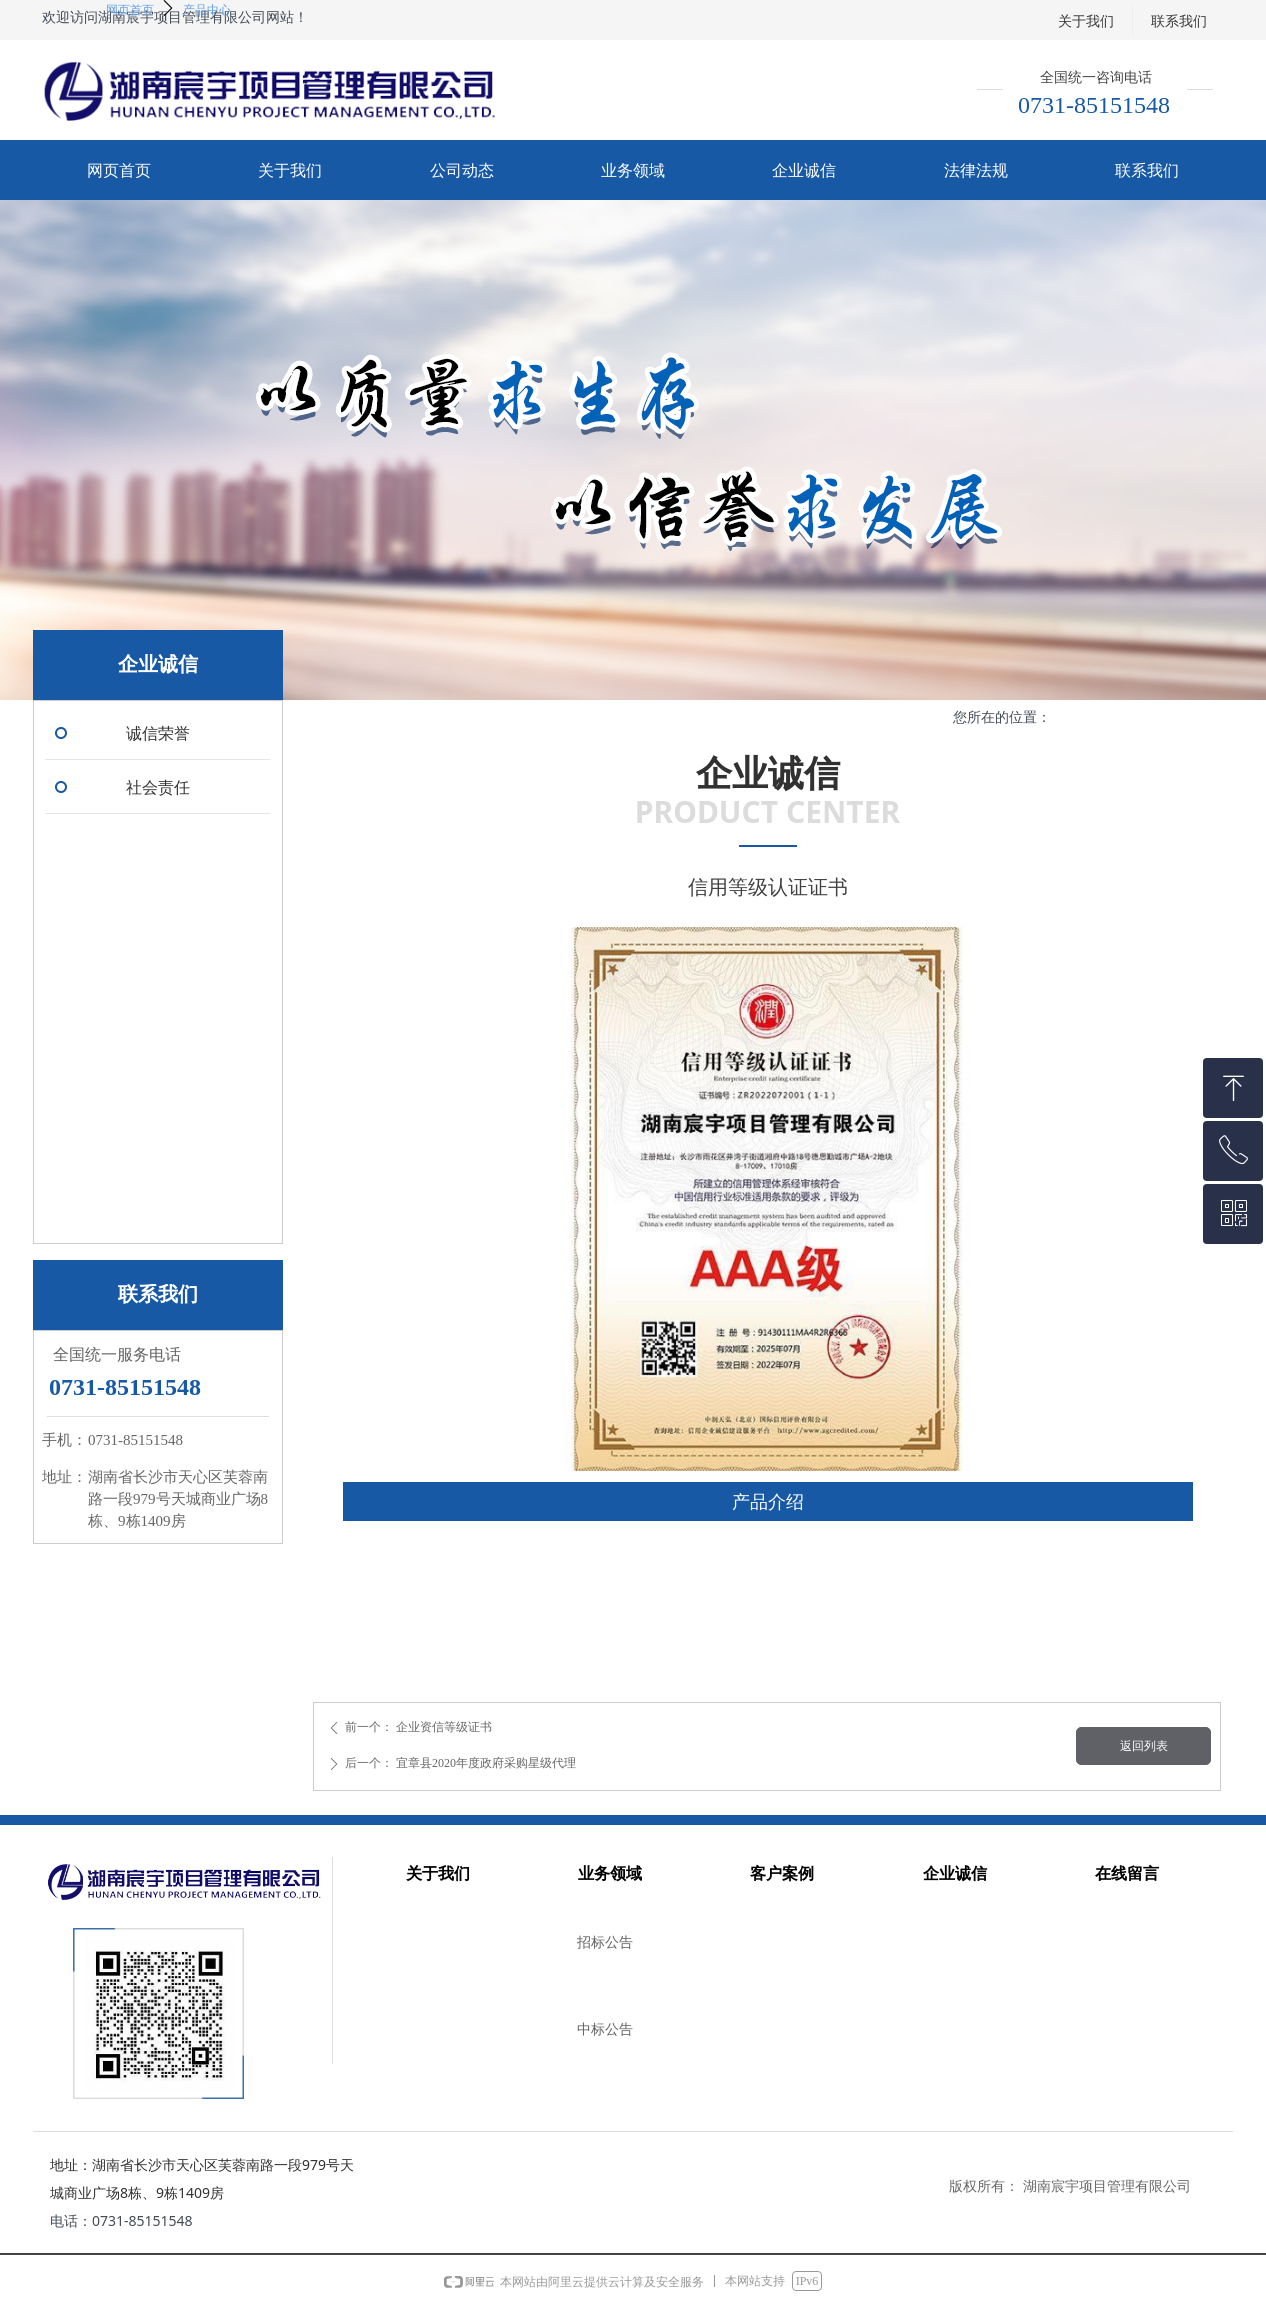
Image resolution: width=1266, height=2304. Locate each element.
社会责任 (158, 787)
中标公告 (605, 2029)
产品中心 (207, 9)
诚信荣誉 (158, 733)
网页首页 (130, 9)
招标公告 (605, 1942)
